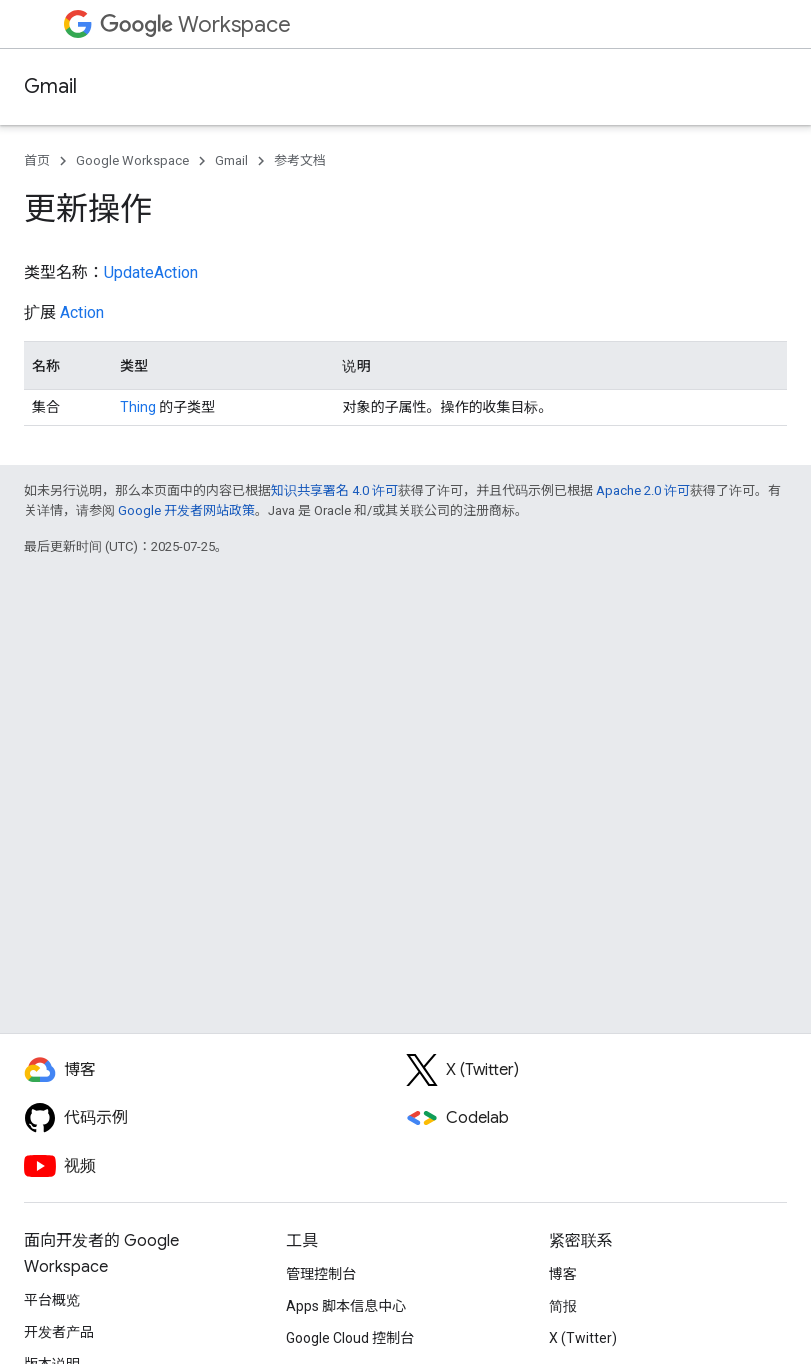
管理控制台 (321, 1274)
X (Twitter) (583, 1338)
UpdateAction (151, 272)
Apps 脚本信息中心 (346, 1306)
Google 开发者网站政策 (186, 510)
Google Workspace (132, 160)
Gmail (50, 86)
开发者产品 (59, 1332)
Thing (138, 407)
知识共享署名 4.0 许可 (334, 490)
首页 (37, 160)
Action (82, 312)
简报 (563, 1306)
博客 (563, 1274)
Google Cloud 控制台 (350, 1338)
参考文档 (300, 160)
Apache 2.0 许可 (643, 490)
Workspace (195, 24)
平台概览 (52, 1300)
